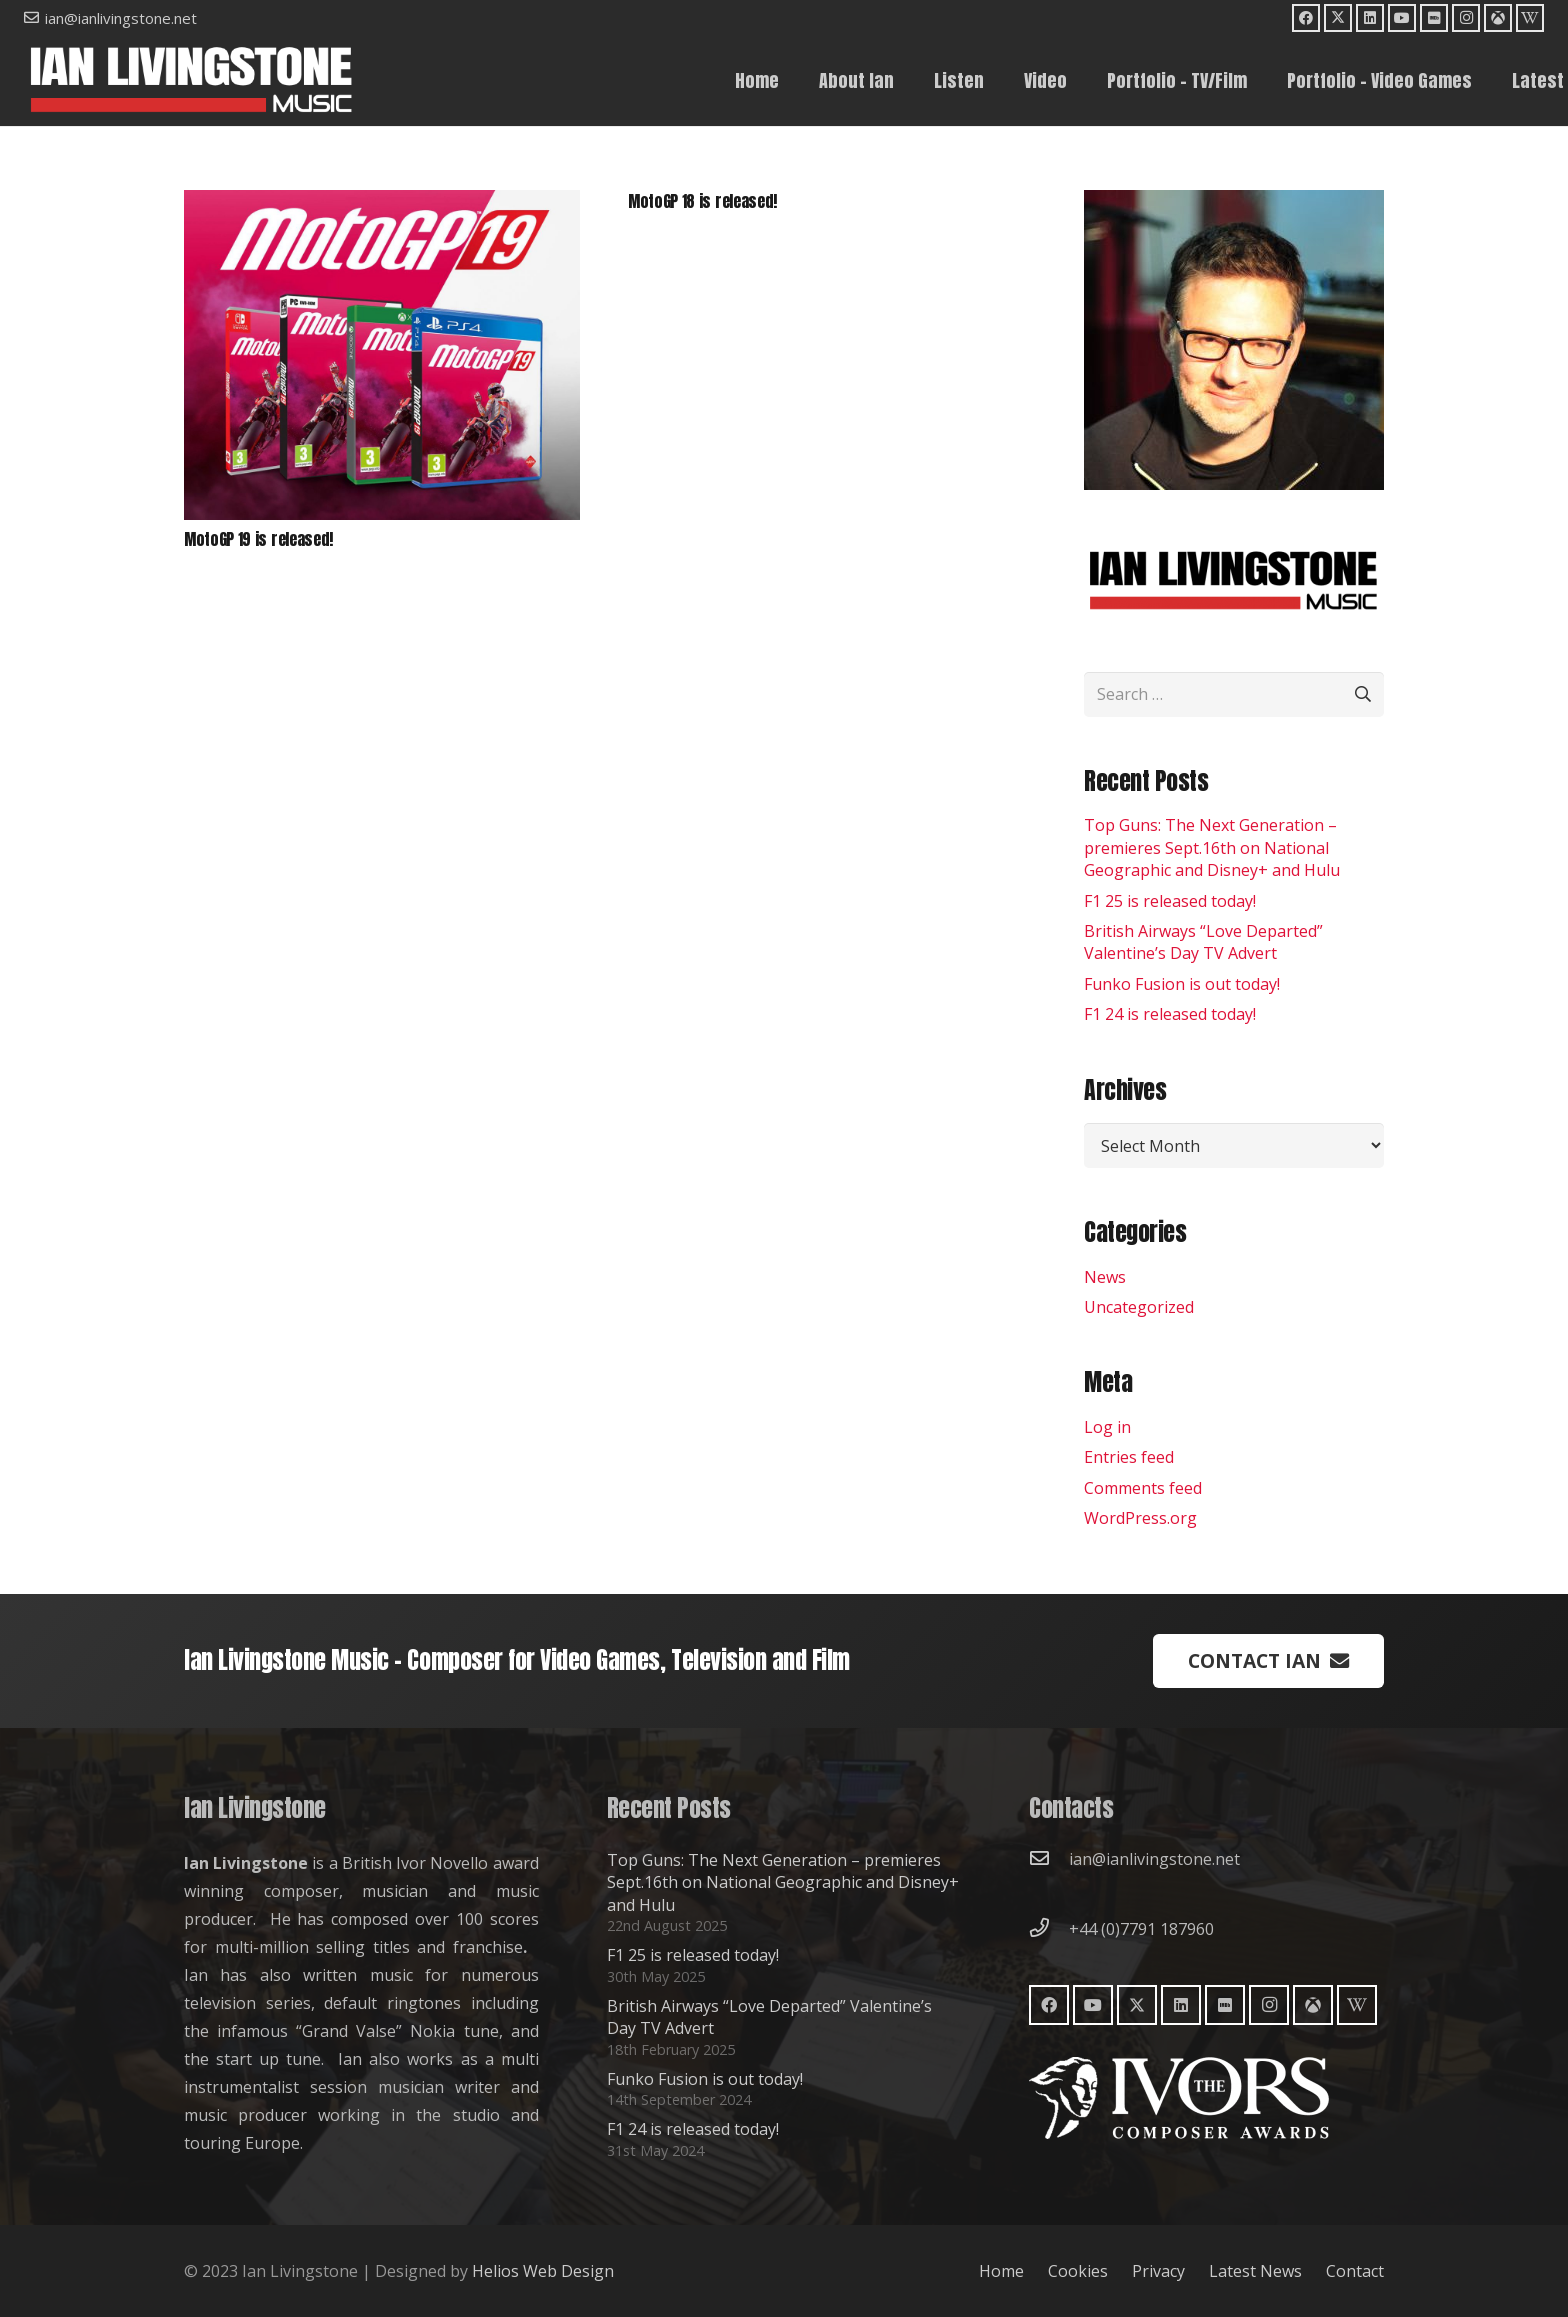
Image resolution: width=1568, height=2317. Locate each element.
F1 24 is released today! (1170, 1014)
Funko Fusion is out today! (1182, 984)
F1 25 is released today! (1170, 901)
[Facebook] (1306, 18)
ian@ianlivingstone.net (1154, 1859)
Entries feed (1129, 1457)
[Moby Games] (1498, 18)
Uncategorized (1139, 1307)
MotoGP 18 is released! (702, 201)
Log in (1107, 1427)
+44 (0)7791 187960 (1141, 1929)
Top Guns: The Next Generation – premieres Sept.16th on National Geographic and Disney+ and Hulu (1212, 847)
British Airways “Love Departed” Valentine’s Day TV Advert (1203, 942)
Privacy (1158, 2271)
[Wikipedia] (1530, 18)
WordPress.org (1140, 1518)
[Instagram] (1466, 18)
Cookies (1078, 2271)
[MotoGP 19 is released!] (382, 204)
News (1105, 1277)
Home (1001, 2271)
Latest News (1255, 2271)
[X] (1338, 18)
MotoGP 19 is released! (258, 539)
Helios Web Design (543, 2271)
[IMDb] (1434, 18)
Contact (1355, 2271)
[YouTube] (1402, 18)
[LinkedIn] (1370, 18)
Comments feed (1143, 1488)
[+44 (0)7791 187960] (1049, 1929)
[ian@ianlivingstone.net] (1049, 1859)
